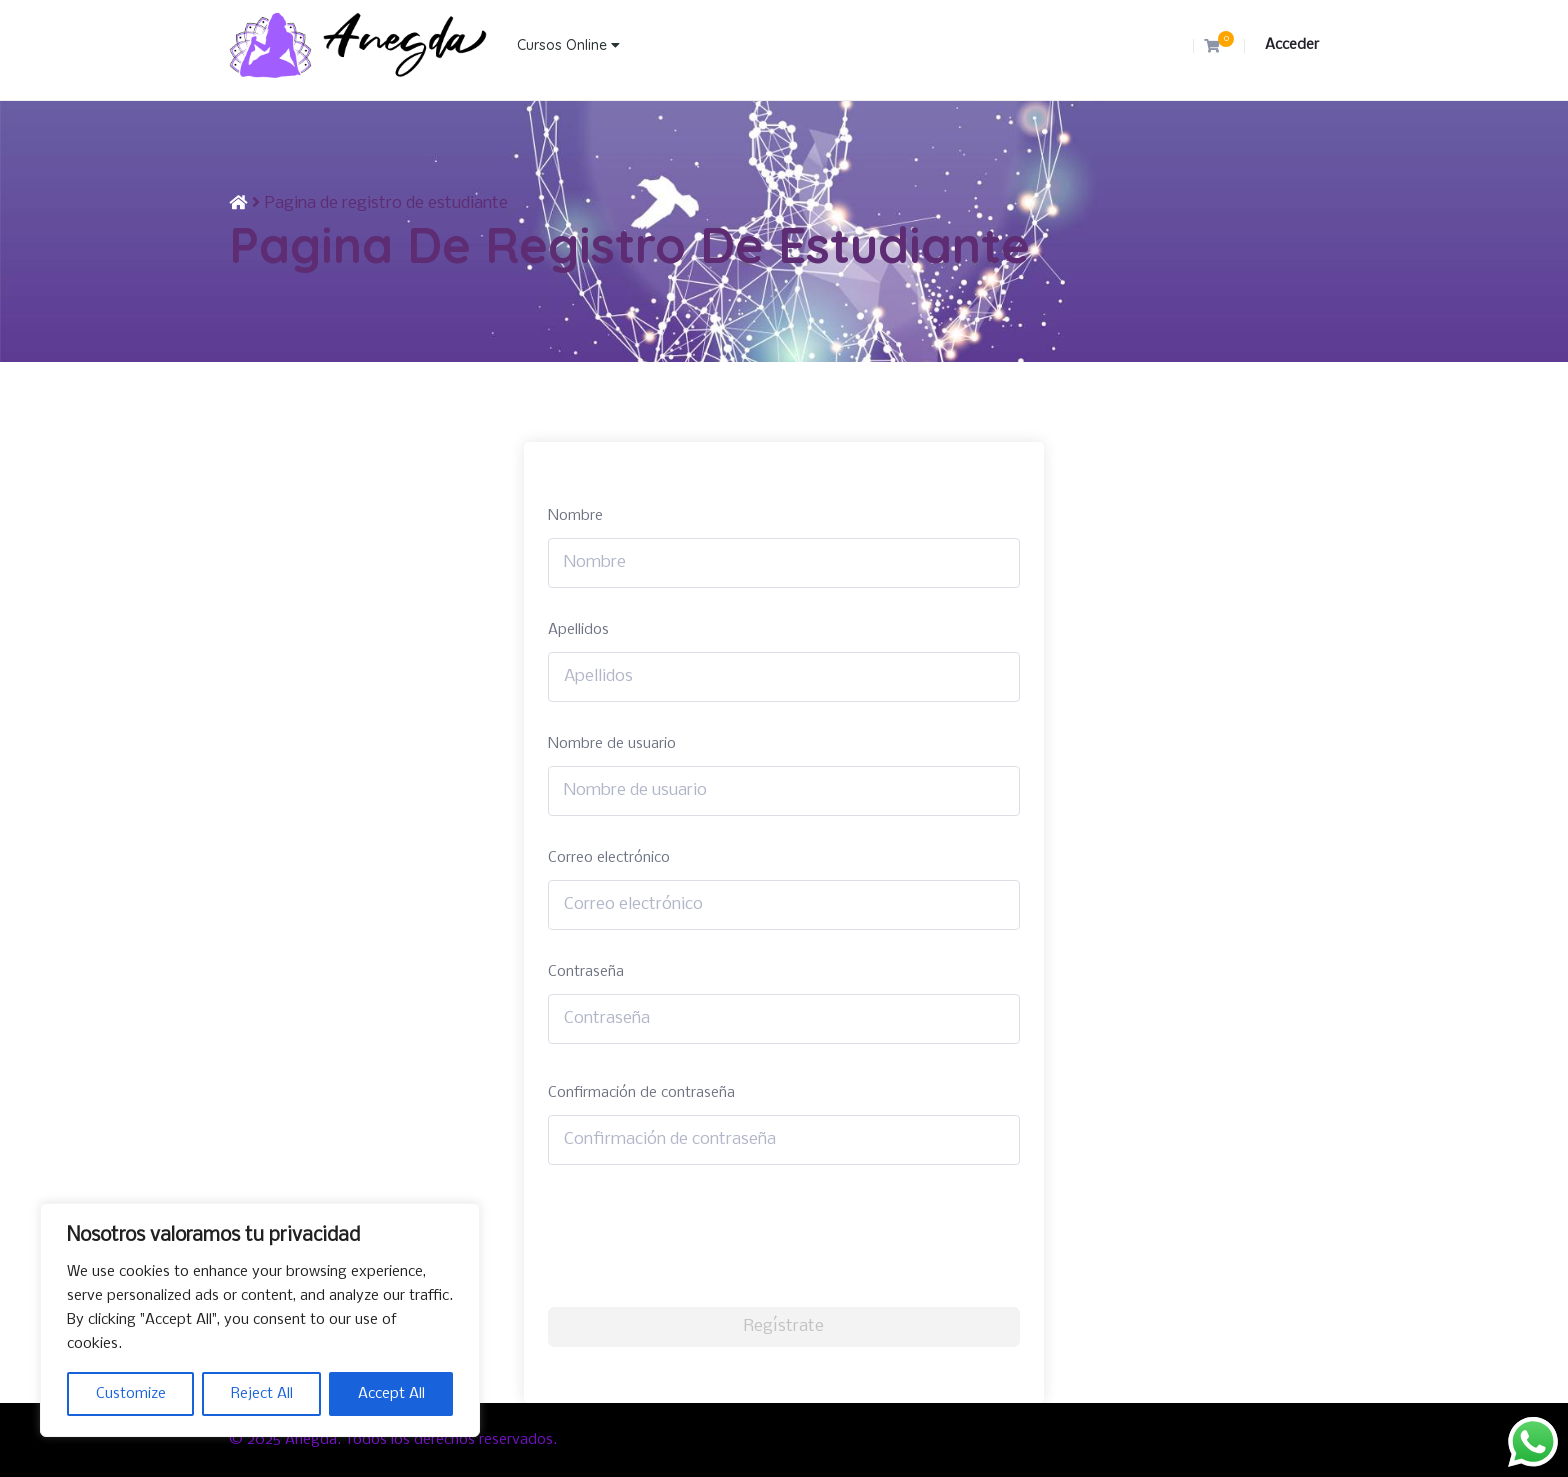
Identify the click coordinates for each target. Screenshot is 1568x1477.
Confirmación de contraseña (641, 1093)
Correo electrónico (609, 858)
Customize (131, 1394)
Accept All (391, 1394)
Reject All (262, 1394)
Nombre (575, 516)
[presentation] (700, 1236)
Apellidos (578, 630)
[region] (260, 1320)
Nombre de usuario (612, 744)
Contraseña (586, 972)
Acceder (1292, 45)
